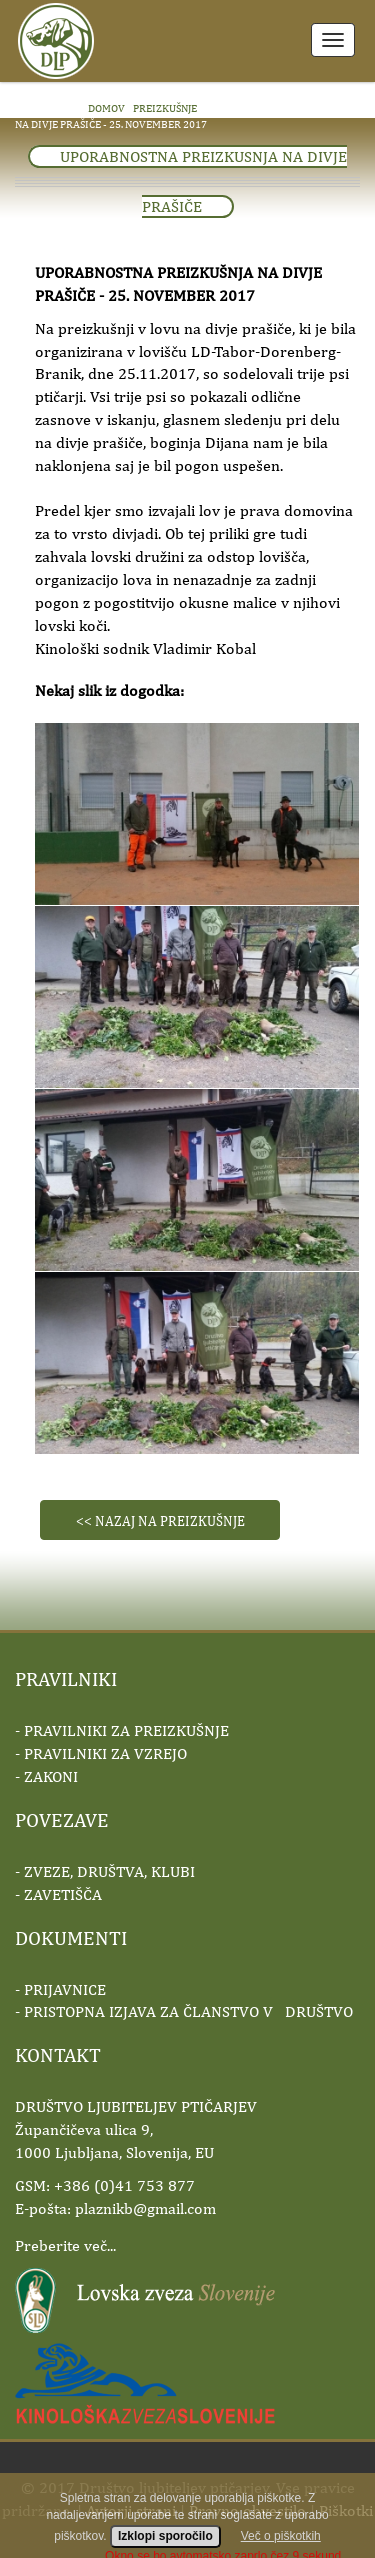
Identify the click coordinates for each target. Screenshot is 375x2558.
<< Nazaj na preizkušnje (160, 1521)
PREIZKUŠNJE (165, 107)
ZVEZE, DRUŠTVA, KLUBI (109, 1871)
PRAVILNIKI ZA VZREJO (105, 1753)
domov (106, 107)
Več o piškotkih (281, 2548)
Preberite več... (65, 2245)
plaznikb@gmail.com (145, 2208)
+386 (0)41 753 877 (124, 2185)
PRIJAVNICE (65, 1989)
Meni (333, 40)
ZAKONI (51, 1776)
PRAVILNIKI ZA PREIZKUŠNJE (126, 1730)
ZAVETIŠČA (63, 1894)
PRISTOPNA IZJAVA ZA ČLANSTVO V (188, 2011)
